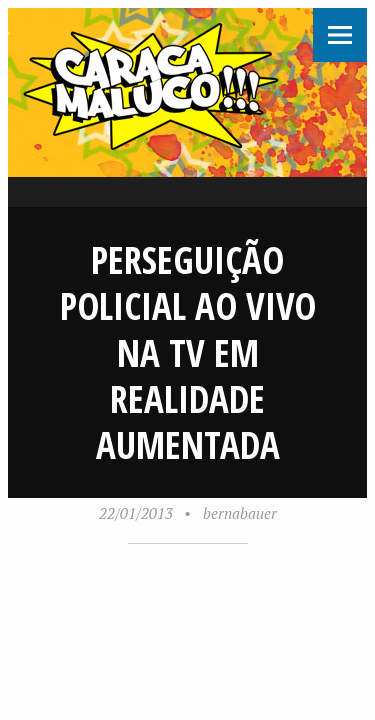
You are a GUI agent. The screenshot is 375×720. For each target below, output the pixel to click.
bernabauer (240, 513)
